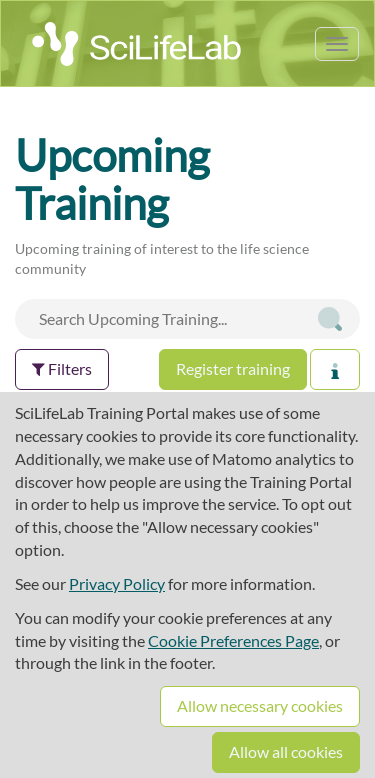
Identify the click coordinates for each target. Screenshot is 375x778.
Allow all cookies (286, 751)
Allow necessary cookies (260, 705)
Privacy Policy (117, 583)
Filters (62, 368)
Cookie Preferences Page (233, 640)
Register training (233, 368)
